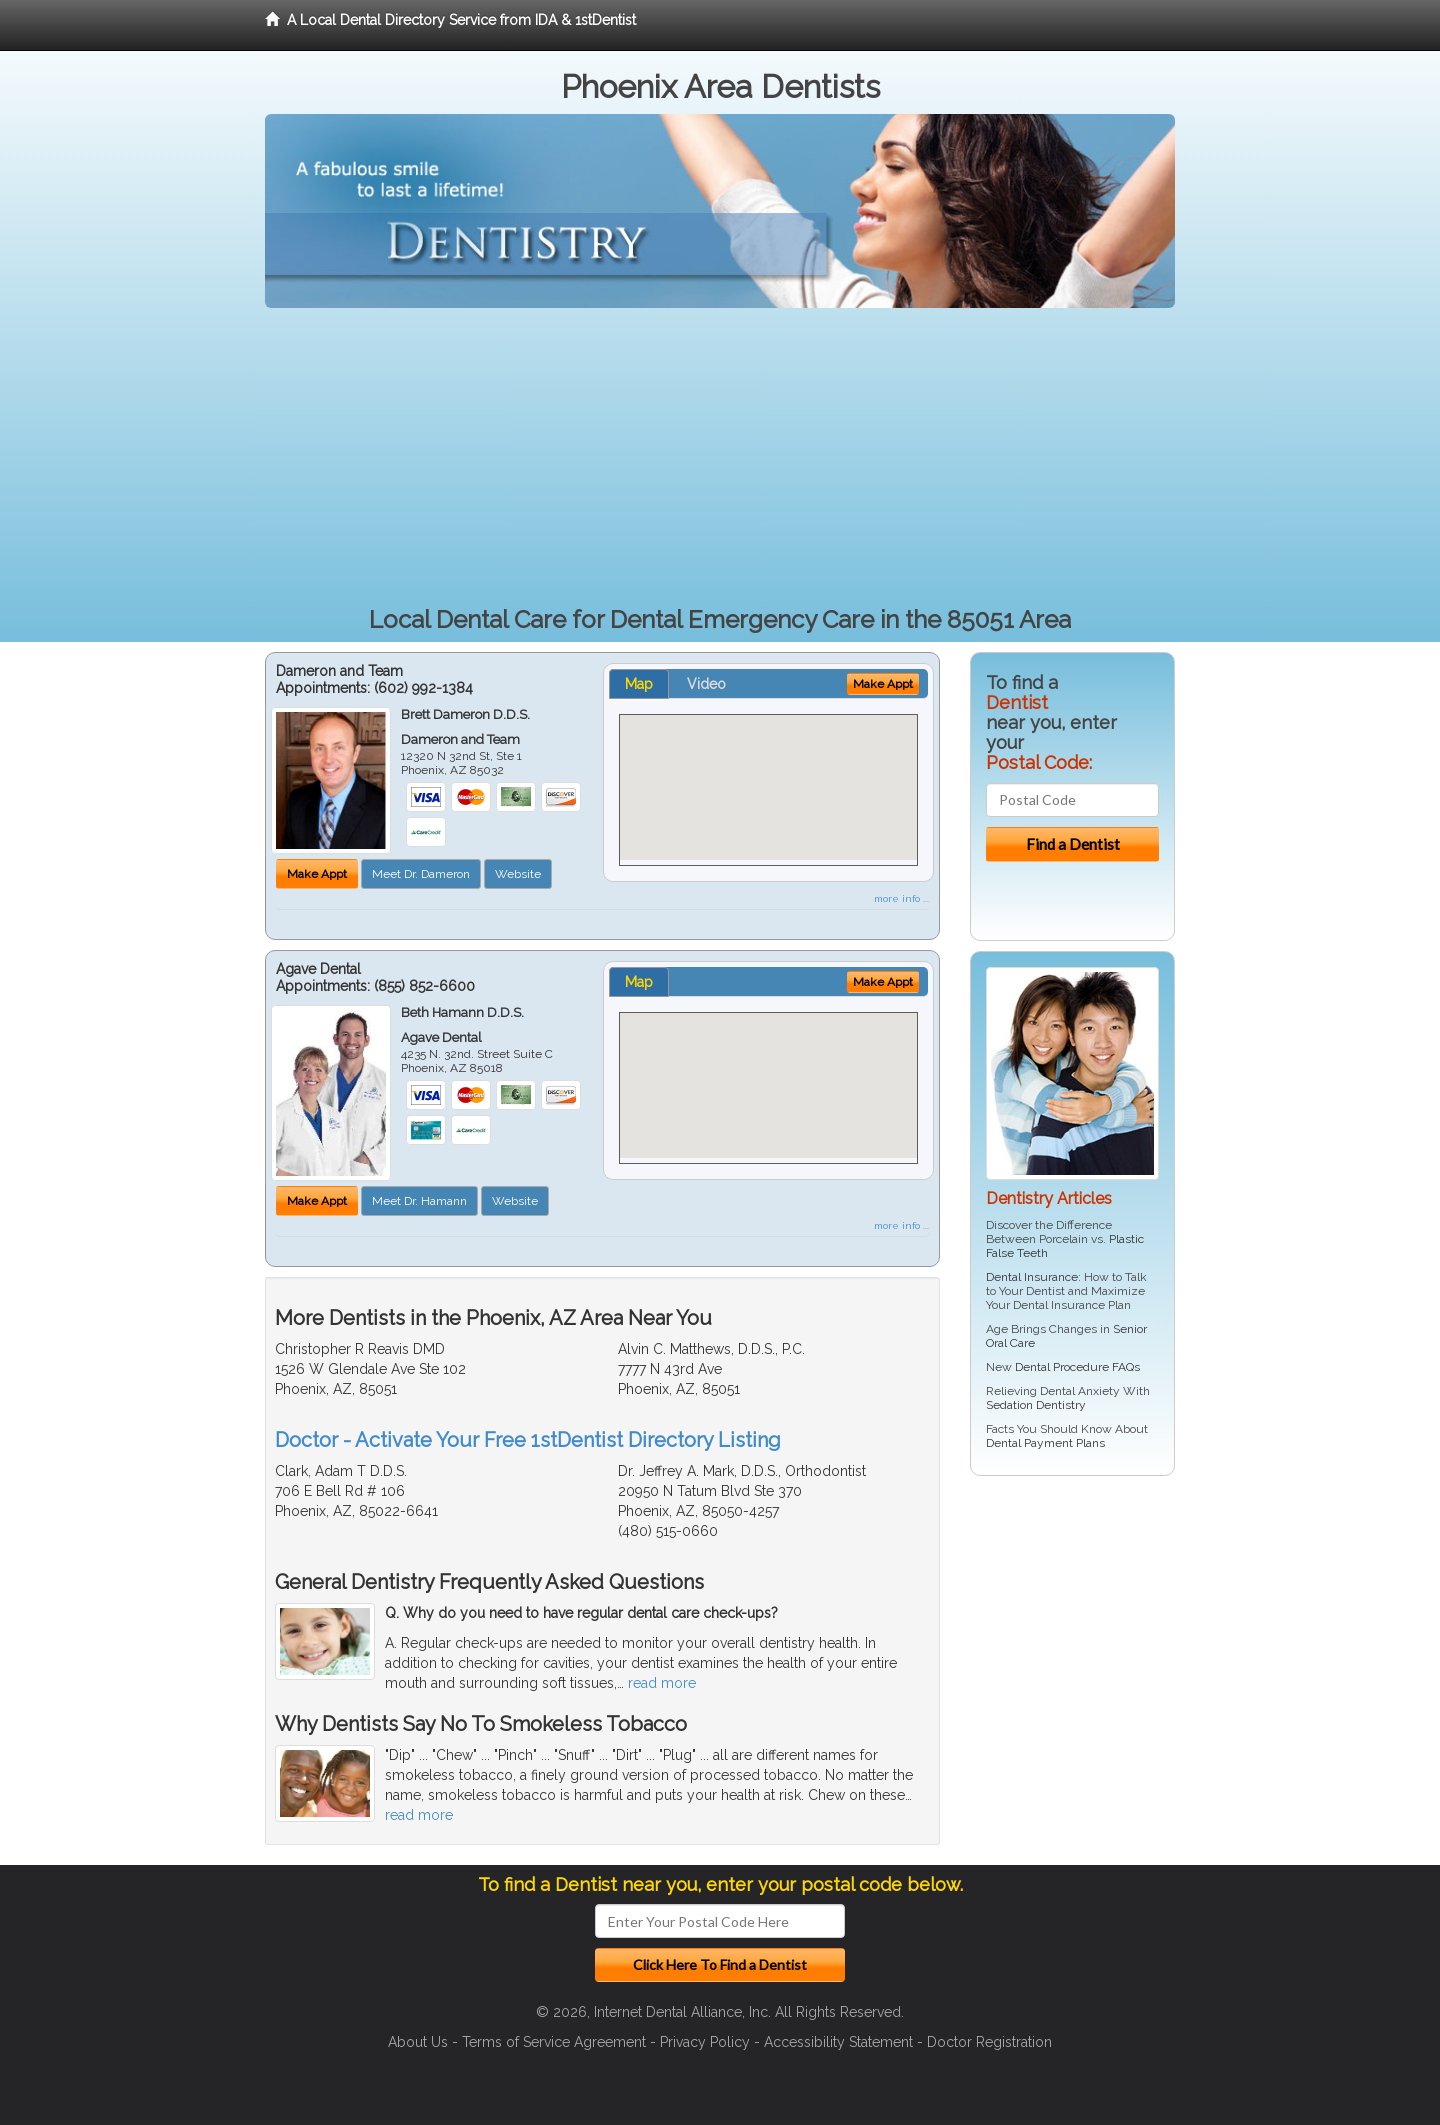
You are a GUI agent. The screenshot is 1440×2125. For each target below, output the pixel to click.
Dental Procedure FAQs (1077, 1367)
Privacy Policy (705, 2042)
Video (706, 684)
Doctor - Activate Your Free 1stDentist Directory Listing (528, 1440)
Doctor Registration (989, 2042)
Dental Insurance (1032, 1277)
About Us (418, 2042)
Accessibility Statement (838, 2042)
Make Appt (317, 874)
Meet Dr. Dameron (421, 874)
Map (639, 684)
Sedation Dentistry (1036, 1405)
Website (518, 874)
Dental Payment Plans (1045, 1443)
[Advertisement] (720, 458)
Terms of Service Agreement (554, 2042)
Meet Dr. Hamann (419, 1201)
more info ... (901, 898)
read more (662, 1683)
